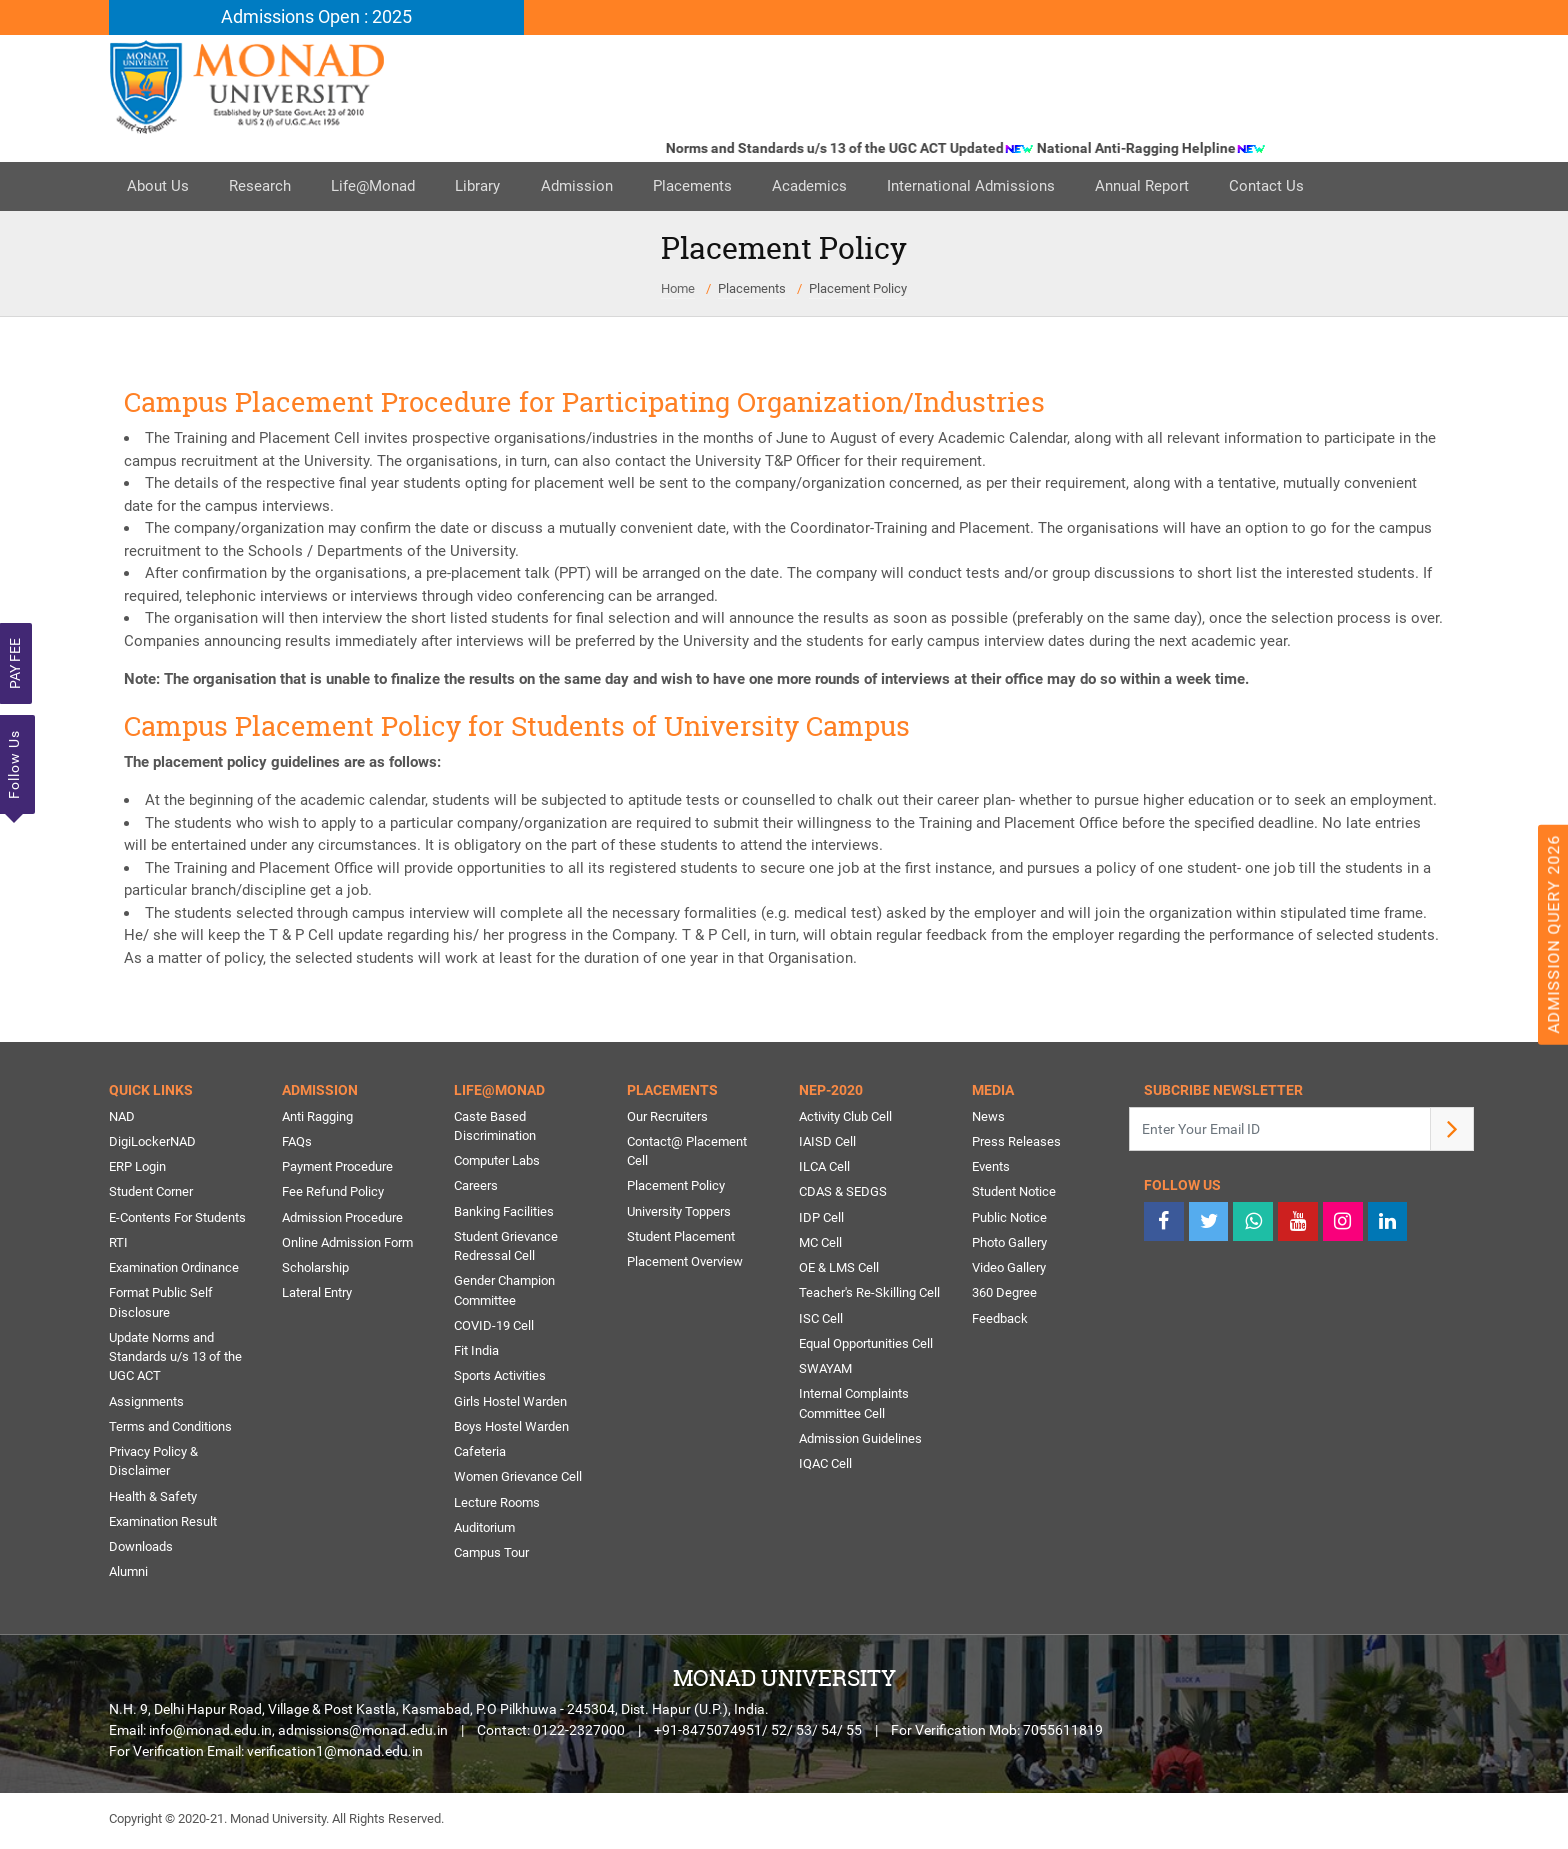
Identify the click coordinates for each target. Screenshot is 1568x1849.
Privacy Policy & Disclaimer (153, 1465)
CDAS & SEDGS (843, 1193)
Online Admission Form (347, 1244)
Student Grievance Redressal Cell (506, 1248)
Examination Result (163, 1526)
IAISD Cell (827, 1142)
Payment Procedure (337, 1167)
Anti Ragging (317, 1116)
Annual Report (1175, 187)
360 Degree (1004, 1295)
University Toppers (679, 1212)
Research (266, 187)
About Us (160, 187)
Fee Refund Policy (333, 1193)
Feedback (1000, 1320)
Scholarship (315, 1269)
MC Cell (820, 1244)
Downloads (141, 1551)
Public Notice (1009, 1218)
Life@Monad (383, 187)
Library (491, 187)
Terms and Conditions (170, 1430)
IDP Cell (821, 1218)
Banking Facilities (504, 1212)
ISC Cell (821, 1320)
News (988, 1116)
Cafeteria (480, 1455)
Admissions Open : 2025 (316, 17)
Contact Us (1303, 187)
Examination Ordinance (174, 1269)
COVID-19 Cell (494, 1328)
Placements (713, 187)
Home (678, 288)
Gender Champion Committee (504, 1293)
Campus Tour (491, 1557)
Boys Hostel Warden (511, 1430)
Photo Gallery (1009, 1244)
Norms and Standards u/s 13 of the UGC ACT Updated (863, 149)
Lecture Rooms (497, 1506)
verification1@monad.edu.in (335, 1757)
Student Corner (151, 1193)
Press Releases (1016, 1142)
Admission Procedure (342, 1218)
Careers (476, 1187)
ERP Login (137, 1167)
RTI (118, 1244)
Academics (834, 187)
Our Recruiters (667, 1116)
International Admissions (1000, 187)
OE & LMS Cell (839, 1269)
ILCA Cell (824, 1167)
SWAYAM (825, 1371)
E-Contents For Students (177, 1218)
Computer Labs (497, 1161)
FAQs (297, 1142)
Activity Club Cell (845, 1116)
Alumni (128, 1577)
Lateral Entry (317, 1295)
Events (991, 1167)
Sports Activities (500, 1379)
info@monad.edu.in (210, 1736)
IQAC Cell (825, 1467)
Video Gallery (1009, 1269)
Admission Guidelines (860, 1442)
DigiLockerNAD (152, 1142)
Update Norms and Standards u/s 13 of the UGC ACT (175, 1360)
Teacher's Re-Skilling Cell (869, 1295)
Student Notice (1014, 1193)
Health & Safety (153, 1500)
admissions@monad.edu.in (363, 1736)
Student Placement (681, 1238)
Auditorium (484, 1532)
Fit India (476, 1353)
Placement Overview (685, 1263)
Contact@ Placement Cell (687, 1152)
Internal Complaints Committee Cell (854, 1407)
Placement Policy (858, 288)
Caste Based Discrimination (495, 1126)
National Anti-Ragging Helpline (1164, 149)
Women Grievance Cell (518, 1481)
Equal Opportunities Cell (866, 1346)
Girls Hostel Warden (510, 1404)
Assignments (146, 1404)
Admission (594, 187)
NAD (122, 1116)
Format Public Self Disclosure (161, 1305)
